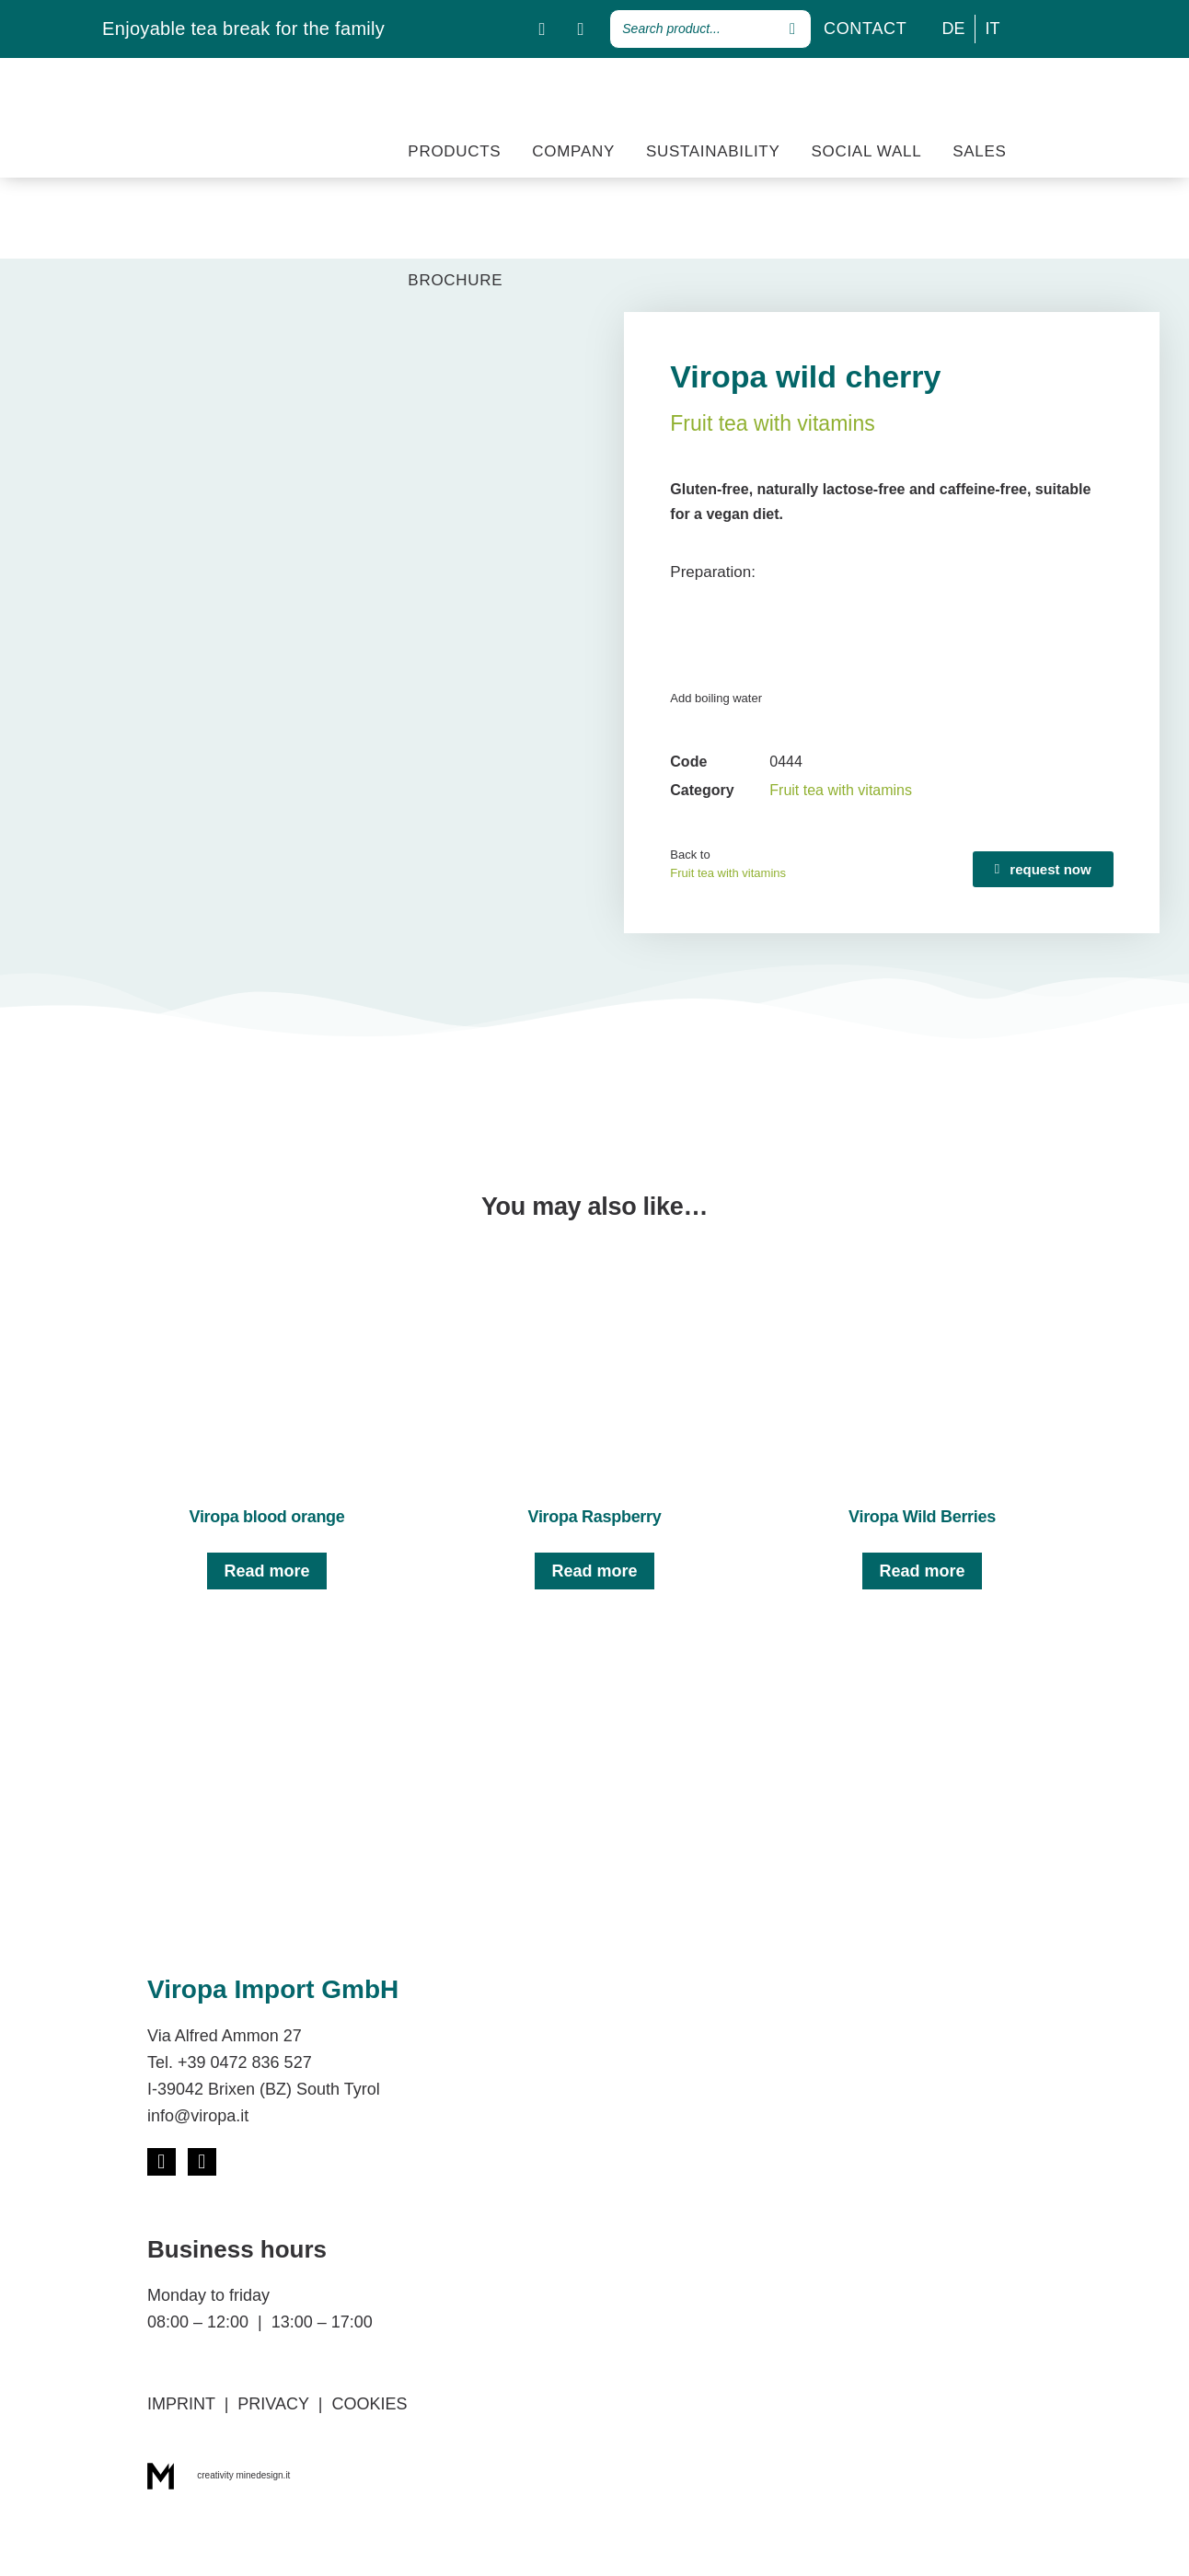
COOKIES (369, 2404)
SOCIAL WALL (866, 151)
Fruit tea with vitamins (772, 423)
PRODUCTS (454, 151)
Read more (266, 1571)
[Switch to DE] (954, 28)
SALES (979, 151)
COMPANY (573, 151)
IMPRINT (181, 2404)
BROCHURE (455, 280)
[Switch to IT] (993, 28)
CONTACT (865, 28)
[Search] (792, 29)
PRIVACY (272, 2404)
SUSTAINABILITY (713, 151)
